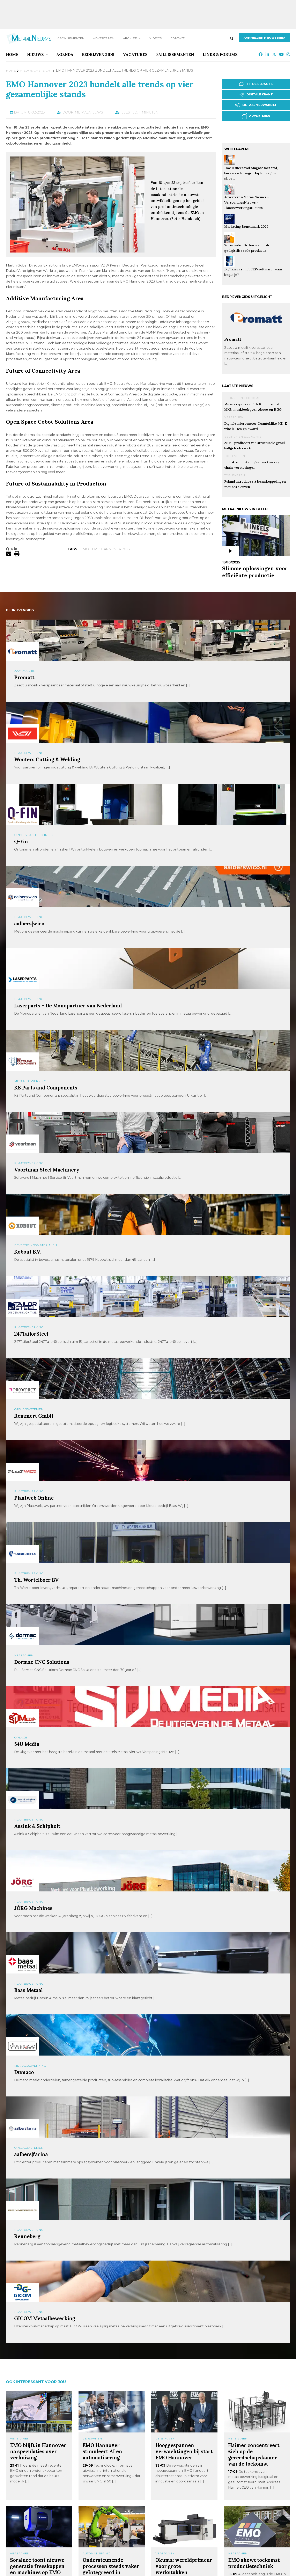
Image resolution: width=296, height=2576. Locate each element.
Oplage (20, 1737)
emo (84, 549)
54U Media (26, 1744)
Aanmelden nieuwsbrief (265, 37)
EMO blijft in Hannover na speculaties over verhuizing (38, 2451)
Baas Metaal (28, 1990)
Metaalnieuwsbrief (256, 105)
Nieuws (35, 54)
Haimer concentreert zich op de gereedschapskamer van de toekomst (253, 2454)
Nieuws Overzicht (36, 70)
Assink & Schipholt (37, 1826)
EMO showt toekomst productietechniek (254, 2563)
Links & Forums (220, 54)
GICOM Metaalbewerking (44, 2318)
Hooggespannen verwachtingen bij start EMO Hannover (184, 2451)
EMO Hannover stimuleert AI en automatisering (102, 2451)
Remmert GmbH (33, 1416)
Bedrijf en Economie (242, 398)
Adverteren (103, 38)
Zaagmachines (26, 671)
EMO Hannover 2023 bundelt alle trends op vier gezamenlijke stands (99, 89)
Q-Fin (21, 841)
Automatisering (96, 2553)
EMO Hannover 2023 (111, 549)
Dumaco (24, 2072)
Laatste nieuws (237, 386)
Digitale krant (256, 95)
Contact (177, 38)
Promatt (232, 339)
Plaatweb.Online (34, 1498)
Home (12, 54)
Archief (130, 38)
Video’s (155, 38)
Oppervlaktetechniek (33, 835)
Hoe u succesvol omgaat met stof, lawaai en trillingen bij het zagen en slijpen (252, 173)
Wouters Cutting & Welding (47, 759)
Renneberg (27, 2236)
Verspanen (234, 417)
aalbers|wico (29, 923)
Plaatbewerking (28, 753)
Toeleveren (234, 456)
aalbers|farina (31, 2154)
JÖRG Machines (33, 1908)
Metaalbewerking (30, 1081)
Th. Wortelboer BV (36, 1580)
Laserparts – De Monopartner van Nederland (68, 1005)
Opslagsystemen (28, 1409)
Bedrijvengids (98, 54)
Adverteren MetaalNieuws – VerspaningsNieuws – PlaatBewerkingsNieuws (246, 202)
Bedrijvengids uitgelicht (247, 297)
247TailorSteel (31, 1334)
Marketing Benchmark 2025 (246, 226)
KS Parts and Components (45, 1088)
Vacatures (135, 54)
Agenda (64, 54)
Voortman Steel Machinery (46, 1170)
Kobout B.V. (27, 1252)
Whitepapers (237, 149)
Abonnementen (70, 38)
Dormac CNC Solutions (41, 1662)
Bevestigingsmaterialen (35, 1245)
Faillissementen (175, 54)
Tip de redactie (256, 84)
